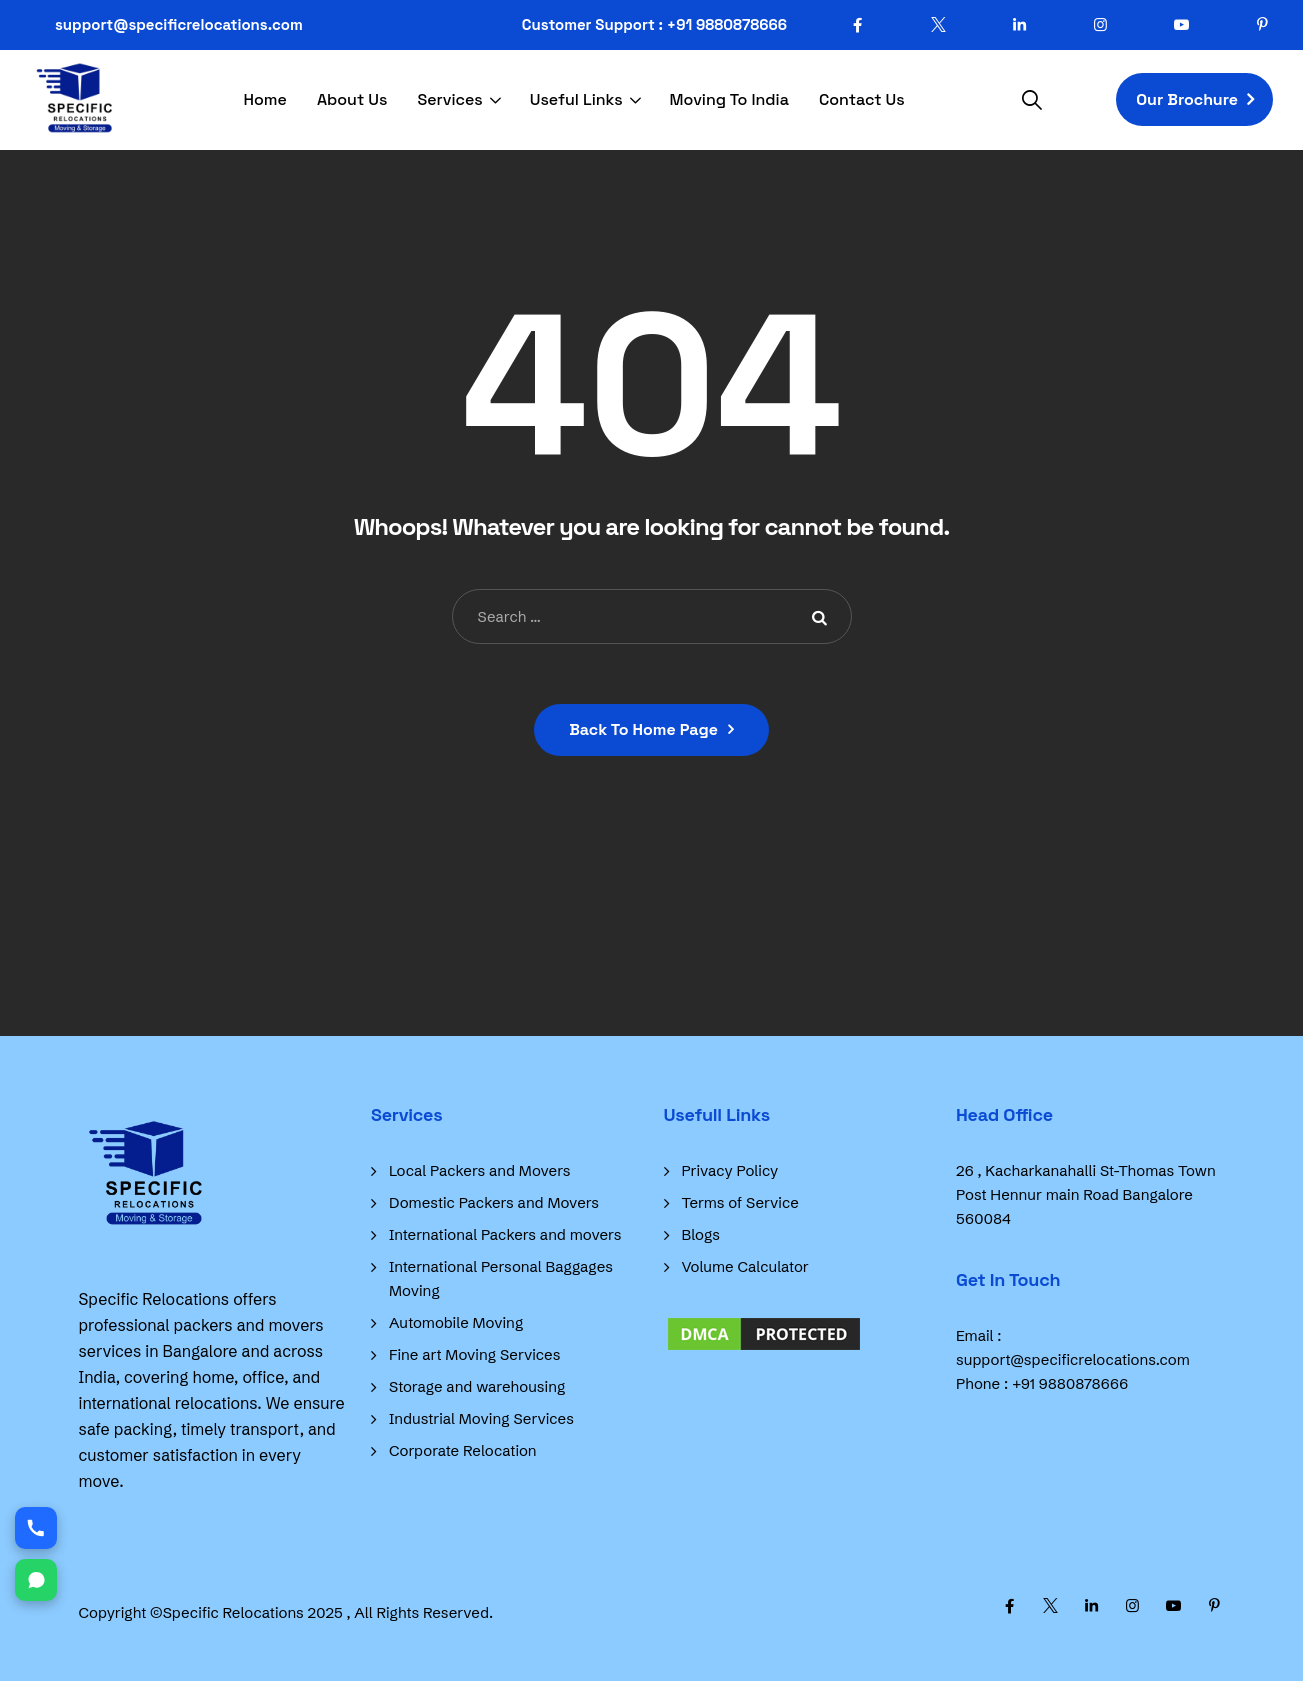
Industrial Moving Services (481, 1418)
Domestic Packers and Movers (494, 1202)
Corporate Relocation (463, 1450)
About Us (352, 99)
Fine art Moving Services (474, 1354)
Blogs (701, 1234)
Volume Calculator (745, 1266)
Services (449, 99)
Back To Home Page (643, 729)
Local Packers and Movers (480, 1170)
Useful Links (576, 99)
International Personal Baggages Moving (501, 1278)
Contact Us (862, 99)
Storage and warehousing (477, 1386)
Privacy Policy (730, 1170)
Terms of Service (740, 1202)
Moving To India (729, 99)
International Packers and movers (505, 1234)
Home (265, 99)
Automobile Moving (456, 1322)
